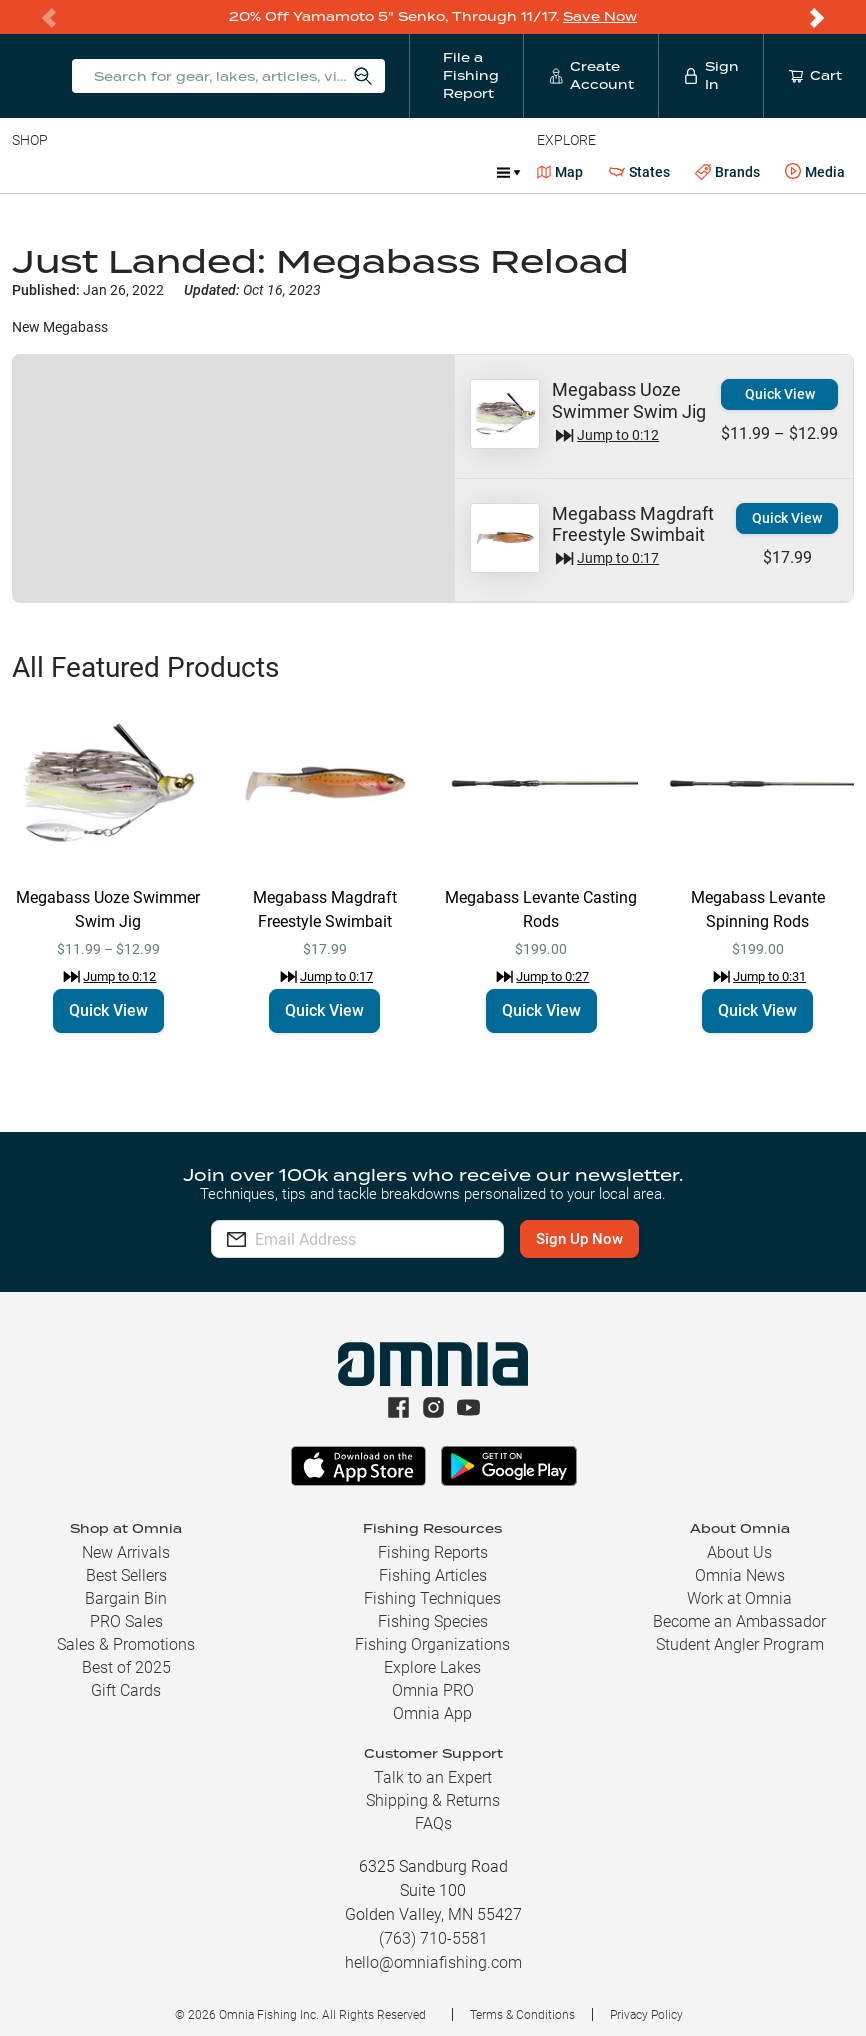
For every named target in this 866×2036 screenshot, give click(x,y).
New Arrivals (126, 1552)
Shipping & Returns (433, 1800)
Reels (219, 172)
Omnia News (740, 1575)
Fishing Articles (433, 1575)
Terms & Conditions (522, 2015)
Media (815, 172)
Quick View (780, 394)
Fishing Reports (433, 1552)
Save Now (600, 16)
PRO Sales (126, 1621)
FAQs (433, 1823)
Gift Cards (126, 1690)
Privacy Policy (646, 2015)
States (639, 172)
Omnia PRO (433, 1690)
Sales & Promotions (126, 1644)
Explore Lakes (432, 1667)
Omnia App (432, 1713)
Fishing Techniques (432, 1598)
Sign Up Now (606, 1239)
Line (91, 172)
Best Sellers (126, 1575)
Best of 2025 (126, 1667)
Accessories (396, 172)
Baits (28, 172)
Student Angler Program (740, 1644)
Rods (153, 172)
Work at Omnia (739, 1598)
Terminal (297, 172)
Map (560, 172)
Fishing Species (433, 1621)
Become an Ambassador (739, 1621)
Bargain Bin (126, 1598)
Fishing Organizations (432, 1644)
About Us (739, 1552)
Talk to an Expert (433, 1777)
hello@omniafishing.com (433, 1962)
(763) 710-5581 (433, 1938)
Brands (727, 172)
